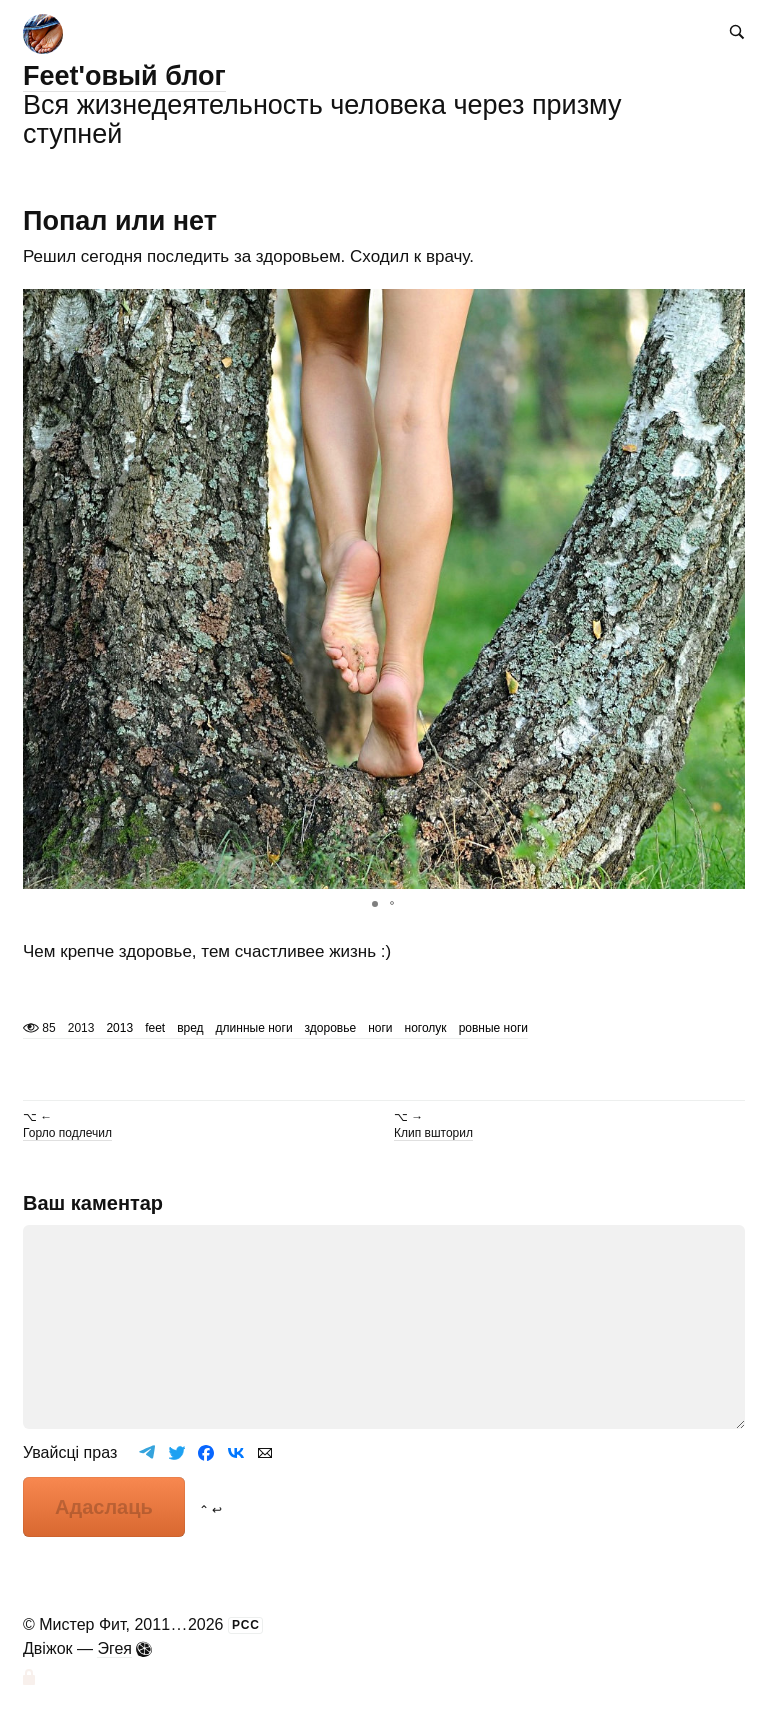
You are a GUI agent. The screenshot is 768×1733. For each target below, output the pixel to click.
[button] (727, 589)
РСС (246, 1625)
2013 (119, 1028)
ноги (380, 1028)
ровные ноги (493, 1028)
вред (190, 1028)
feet (155, 1028)
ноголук (426, 1028)
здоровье (331, 1028)
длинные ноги (254, 1028)
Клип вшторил (433, 1133)
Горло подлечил (67, 1133)
